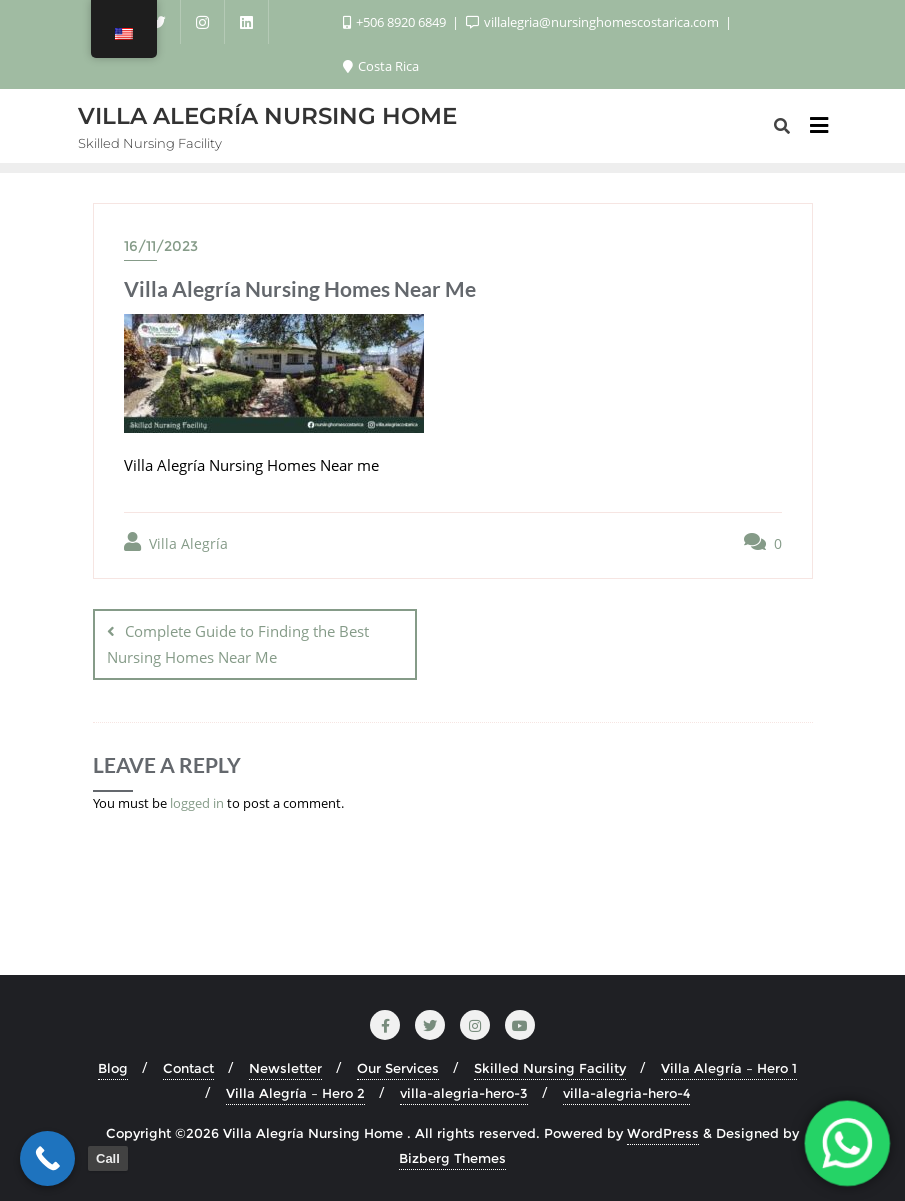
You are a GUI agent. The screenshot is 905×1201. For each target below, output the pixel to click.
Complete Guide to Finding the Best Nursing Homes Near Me (238, 643)
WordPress (663, 1133)
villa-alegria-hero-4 (626, 1093)
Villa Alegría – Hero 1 (729, 1068)
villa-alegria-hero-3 (464, 1093)
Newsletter (285, 1068)
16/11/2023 (161, 246)
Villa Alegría (176, 542)
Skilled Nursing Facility (550, 1068)
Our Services (398, 1068)
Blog (113, 1068)
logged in (197, 803)
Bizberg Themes (452, 1158)
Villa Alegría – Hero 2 (295, 1093)
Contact (188, 1068)
